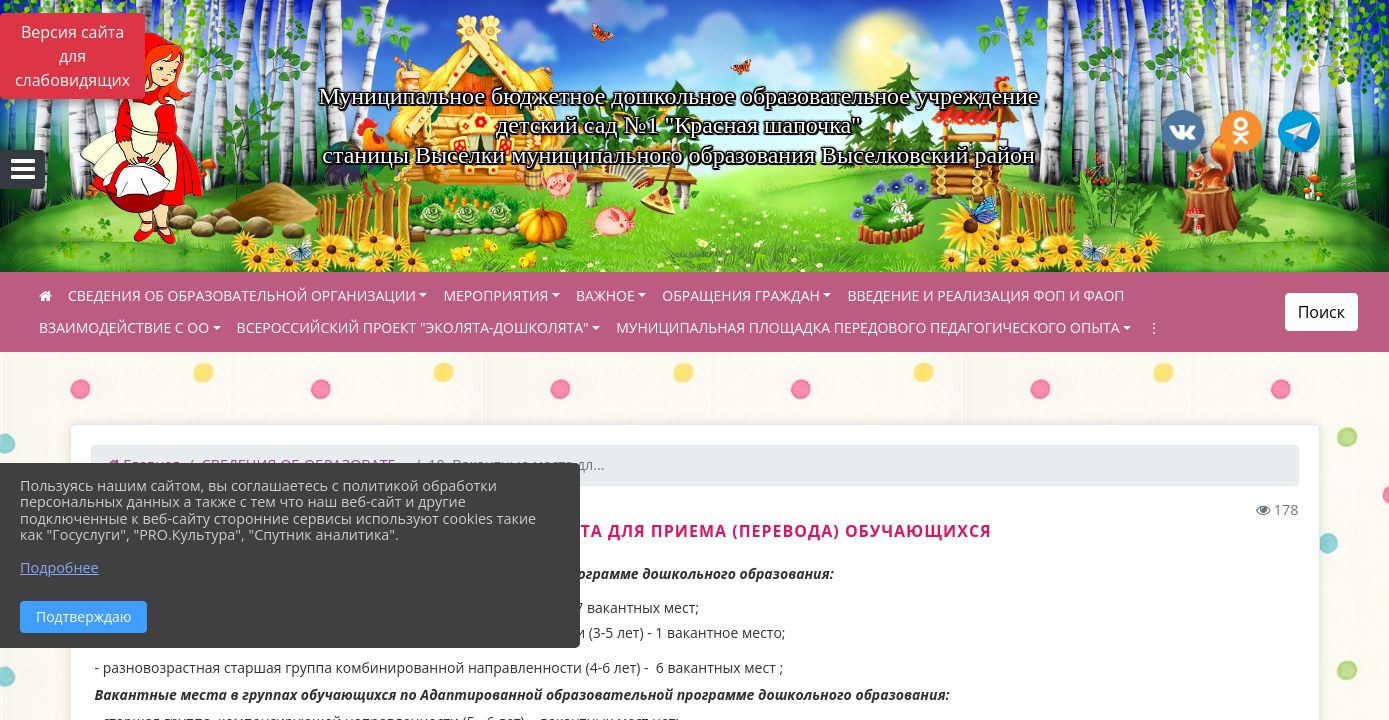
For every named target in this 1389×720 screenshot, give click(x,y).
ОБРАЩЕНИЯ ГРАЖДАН (741, 295)
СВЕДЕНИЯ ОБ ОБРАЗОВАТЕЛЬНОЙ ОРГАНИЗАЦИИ (242, 295)
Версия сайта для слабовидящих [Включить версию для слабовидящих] (72, 56)
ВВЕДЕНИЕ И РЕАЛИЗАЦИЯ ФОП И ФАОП (985, 295)
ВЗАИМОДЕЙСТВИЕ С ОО (124, 327)
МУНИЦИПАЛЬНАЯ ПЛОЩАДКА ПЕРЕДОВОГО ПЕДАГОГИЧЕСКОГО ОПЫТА (867, 327)
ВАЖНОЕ (605, 295)
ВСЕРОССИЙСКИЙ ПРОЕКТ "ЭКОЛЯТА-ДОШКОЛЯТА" (413, 327)
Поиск (1321, 312)
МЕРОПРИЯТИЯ (495, 295)
